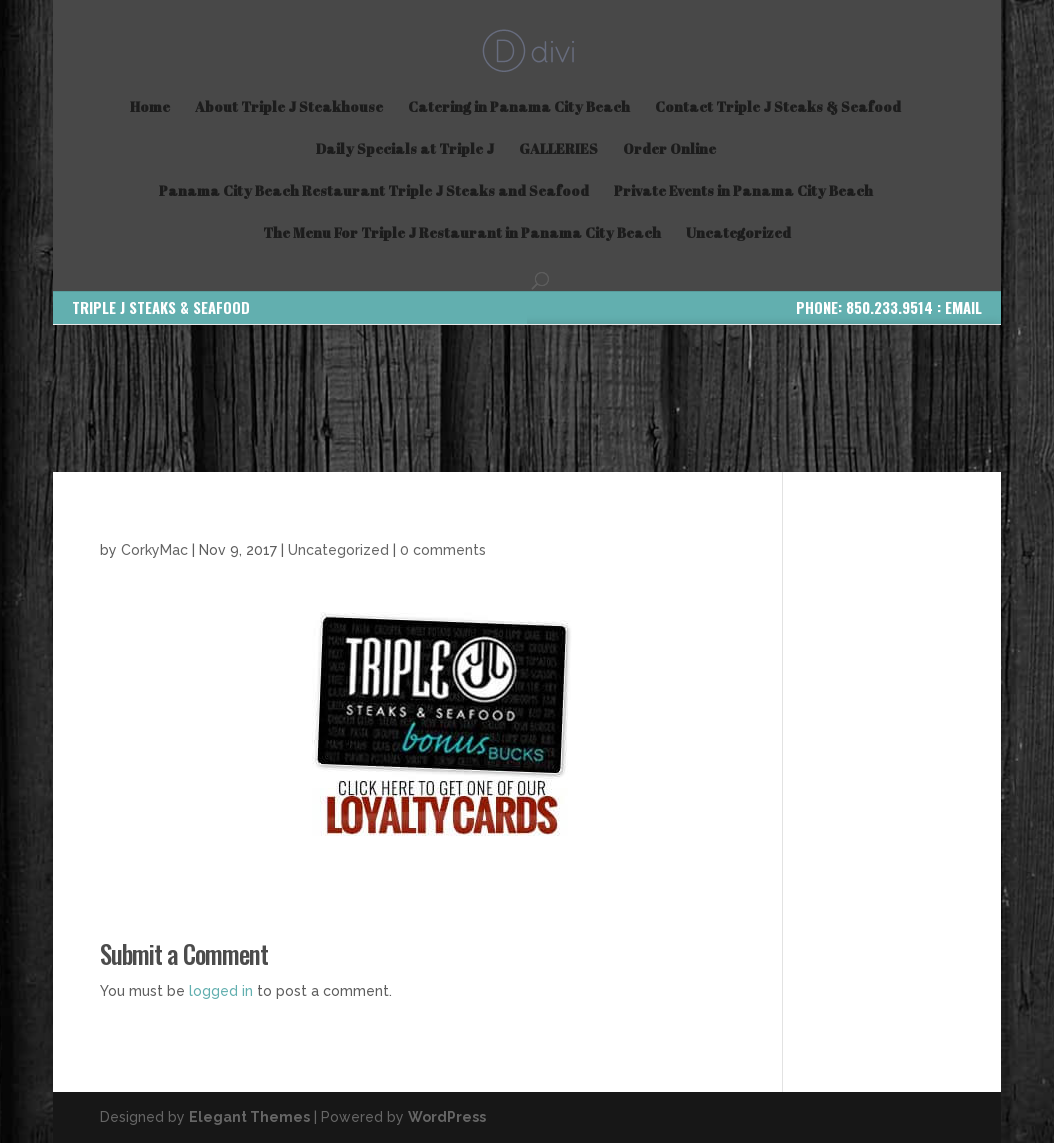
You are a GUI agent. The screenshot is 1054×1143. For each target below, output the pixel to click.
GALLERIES (558, 150)
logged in (221, 991)
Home (150, 108)
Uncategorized (738, 234)
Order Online (669, 150)
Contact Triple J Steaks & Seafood (778, 108)
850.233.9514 (889, 307)
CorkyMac (154, 550)
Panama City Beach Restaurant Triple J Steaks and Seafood (374, 192)
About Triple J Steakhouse (289, 108)
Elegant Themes (249, 1117)
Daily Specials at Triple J (405, 150)
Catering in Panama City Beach (519, 108)
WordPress (447, 1117)
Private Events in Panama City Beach (743, 192)
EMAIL (963, 307)
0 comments (443, 550)
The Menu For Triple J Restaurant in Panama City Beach (462, 234)
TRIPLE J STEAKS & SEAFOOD (161, 307)
